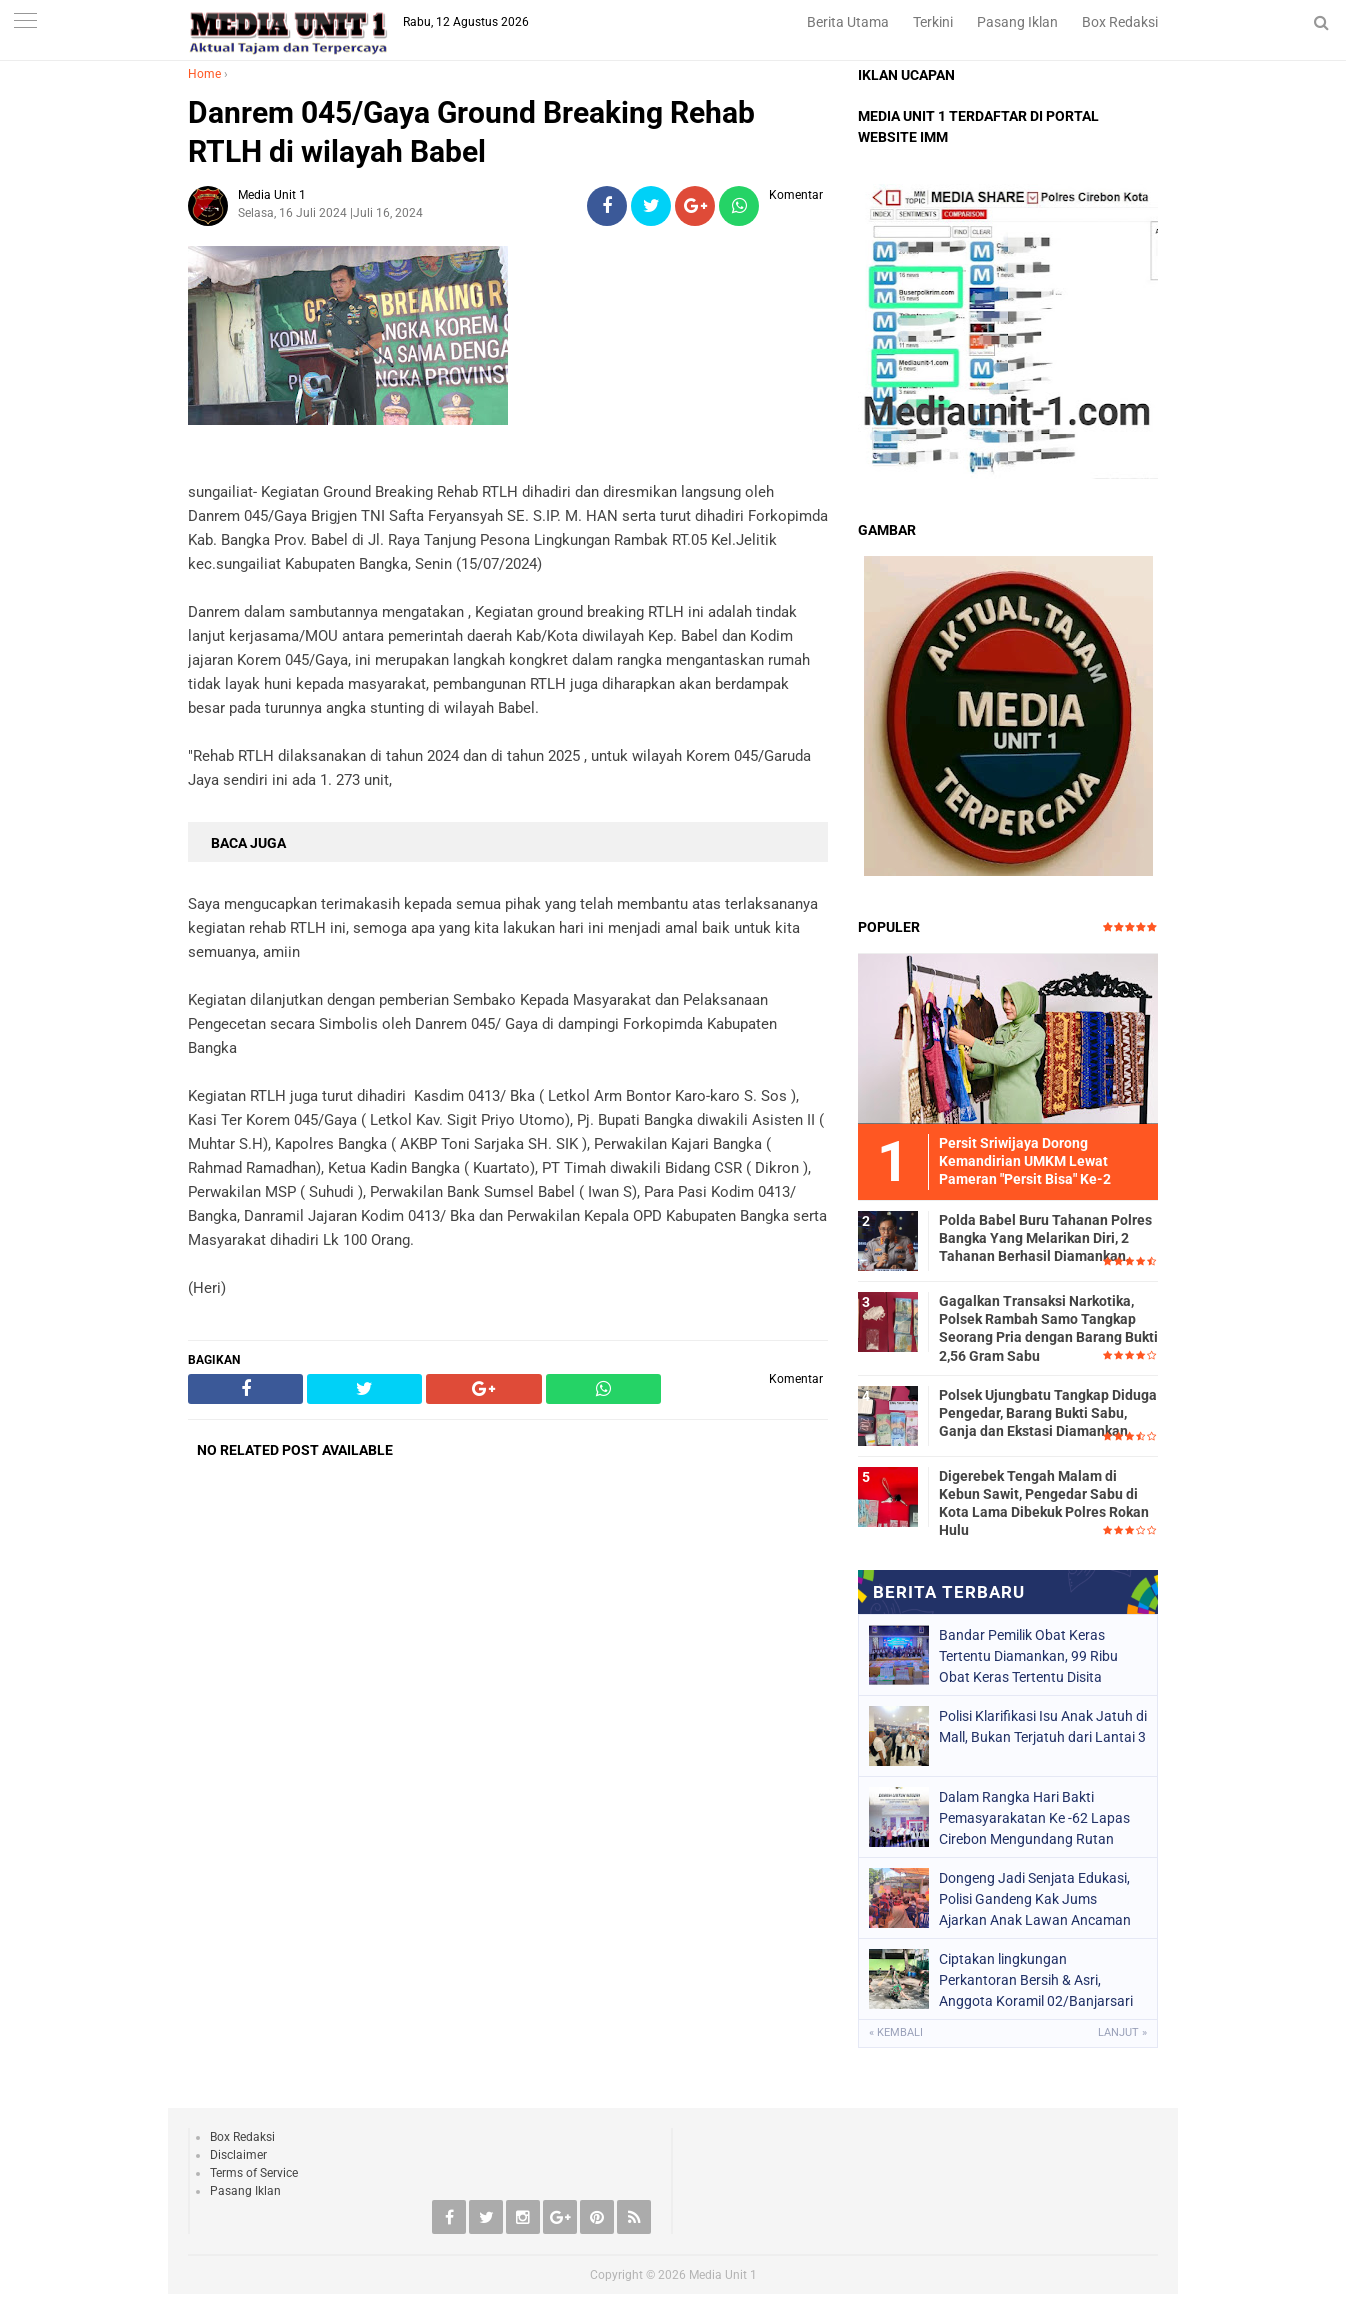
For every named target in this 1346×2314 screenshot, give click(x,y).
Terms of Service (254, 2173)
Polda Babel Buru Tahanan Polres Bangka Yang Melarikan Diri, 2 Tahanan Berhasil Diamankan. (1045, 1238)
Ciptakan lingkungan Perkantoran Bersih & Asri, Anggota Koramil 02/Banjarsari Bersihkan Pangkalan (1036, 1980)
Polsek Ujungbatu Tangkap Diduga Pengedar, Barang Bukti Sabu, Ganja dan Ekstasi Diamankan (1048, 1413)
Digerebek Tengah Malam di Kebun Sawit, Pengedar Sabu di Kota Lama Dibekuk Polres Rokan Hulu (1044, 1503)
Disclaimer (238, 2155)
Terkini (933, 22)
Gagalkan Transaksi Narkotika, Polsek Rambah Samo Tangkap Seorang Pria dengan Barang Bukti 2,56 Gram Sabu (1048, 1328)
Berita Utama (848, 22)
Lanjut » (1122, 2032)
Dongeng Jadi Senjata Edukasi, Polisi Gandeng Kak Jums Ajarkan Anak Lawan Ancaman (1035, 1899)
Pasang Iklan (1017, 22)
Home (204, 74)
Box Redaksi (1120, 22)
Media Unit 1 (723, 2275)
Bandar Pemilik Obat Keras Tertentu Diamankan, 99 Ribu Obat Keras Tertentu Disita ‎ (1028, 1656)
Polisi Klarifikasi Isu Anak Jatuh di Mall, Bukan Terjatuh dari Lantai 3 (1043, 1726)
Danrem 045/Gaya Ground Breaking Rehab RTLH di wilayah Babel (471, 132)
